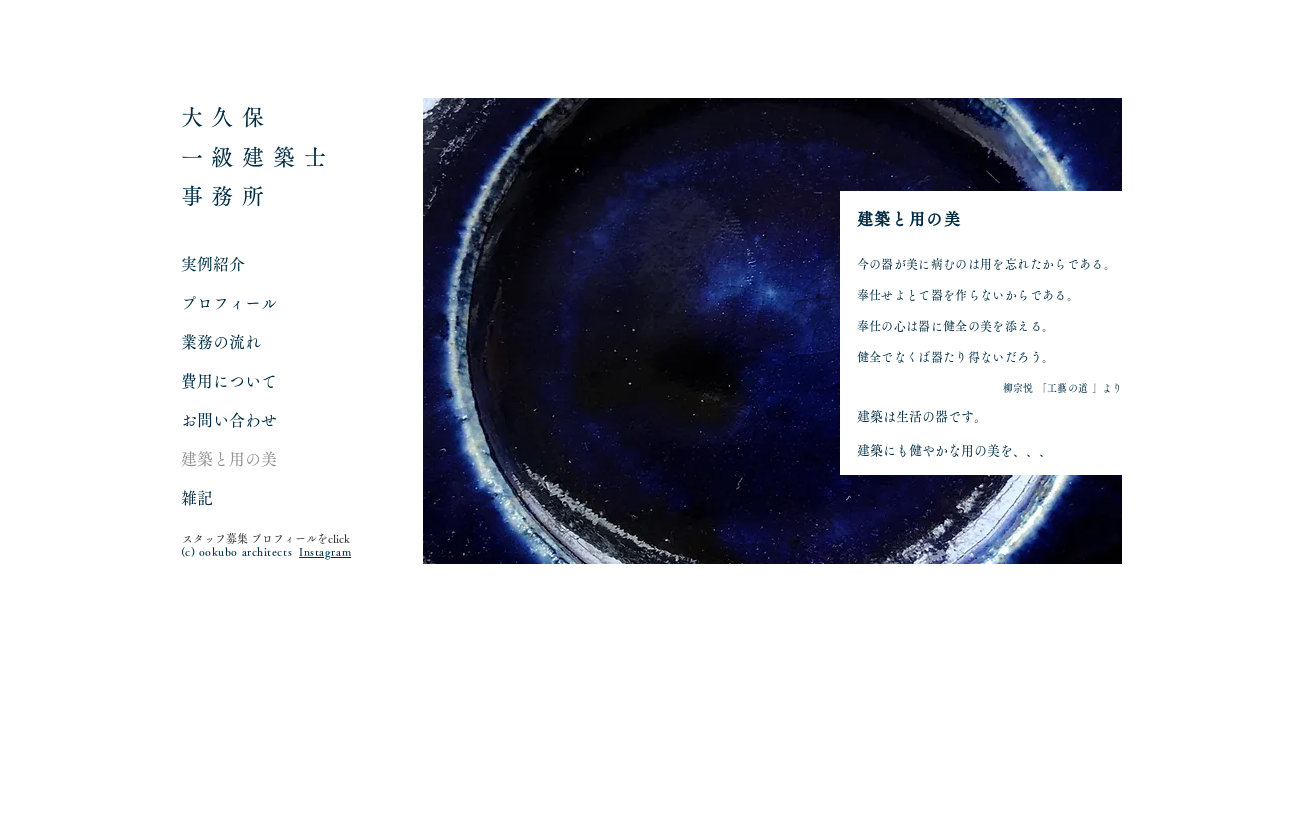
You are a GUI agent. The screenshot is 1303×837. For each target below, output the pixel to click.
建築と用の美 (229, 459)
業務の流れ (221, 342)
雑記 (197, 498)
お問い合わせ (229, 420)
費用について (229, 381)
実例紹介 (213, 264)
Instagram (325, 551)
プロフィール (229, 303)
